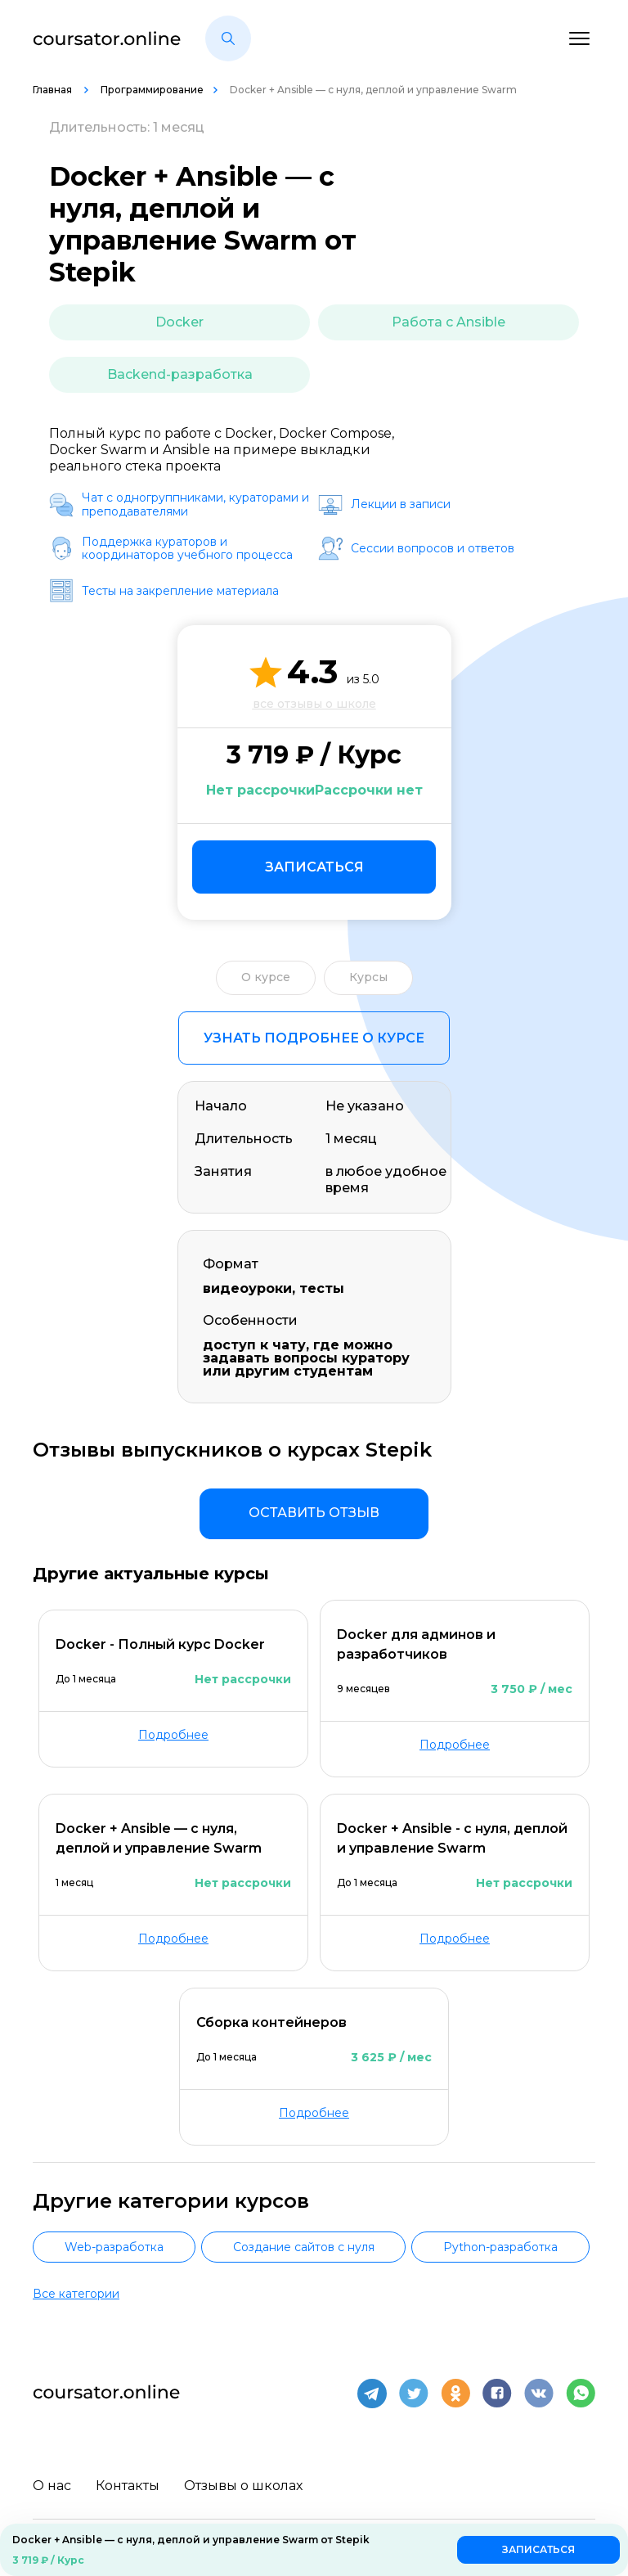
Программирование (152, 89)
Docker (179, 322)
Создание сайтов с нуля (304, 2247)
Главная (53, 89)
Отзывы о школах (243, 2482)
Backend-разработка (180, 374)
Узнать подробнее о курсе (314, 1038)
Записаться (314, 867)
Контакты (127, 2482)
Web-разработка (114, 2247)
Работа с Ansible (448, 322)
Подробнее (173, 1734)
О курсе (265, 977)
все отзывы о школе (314, 703)
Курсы (368, 977)
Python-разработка (500, 2247)
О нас (52, 2482)
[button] (228, 38)
